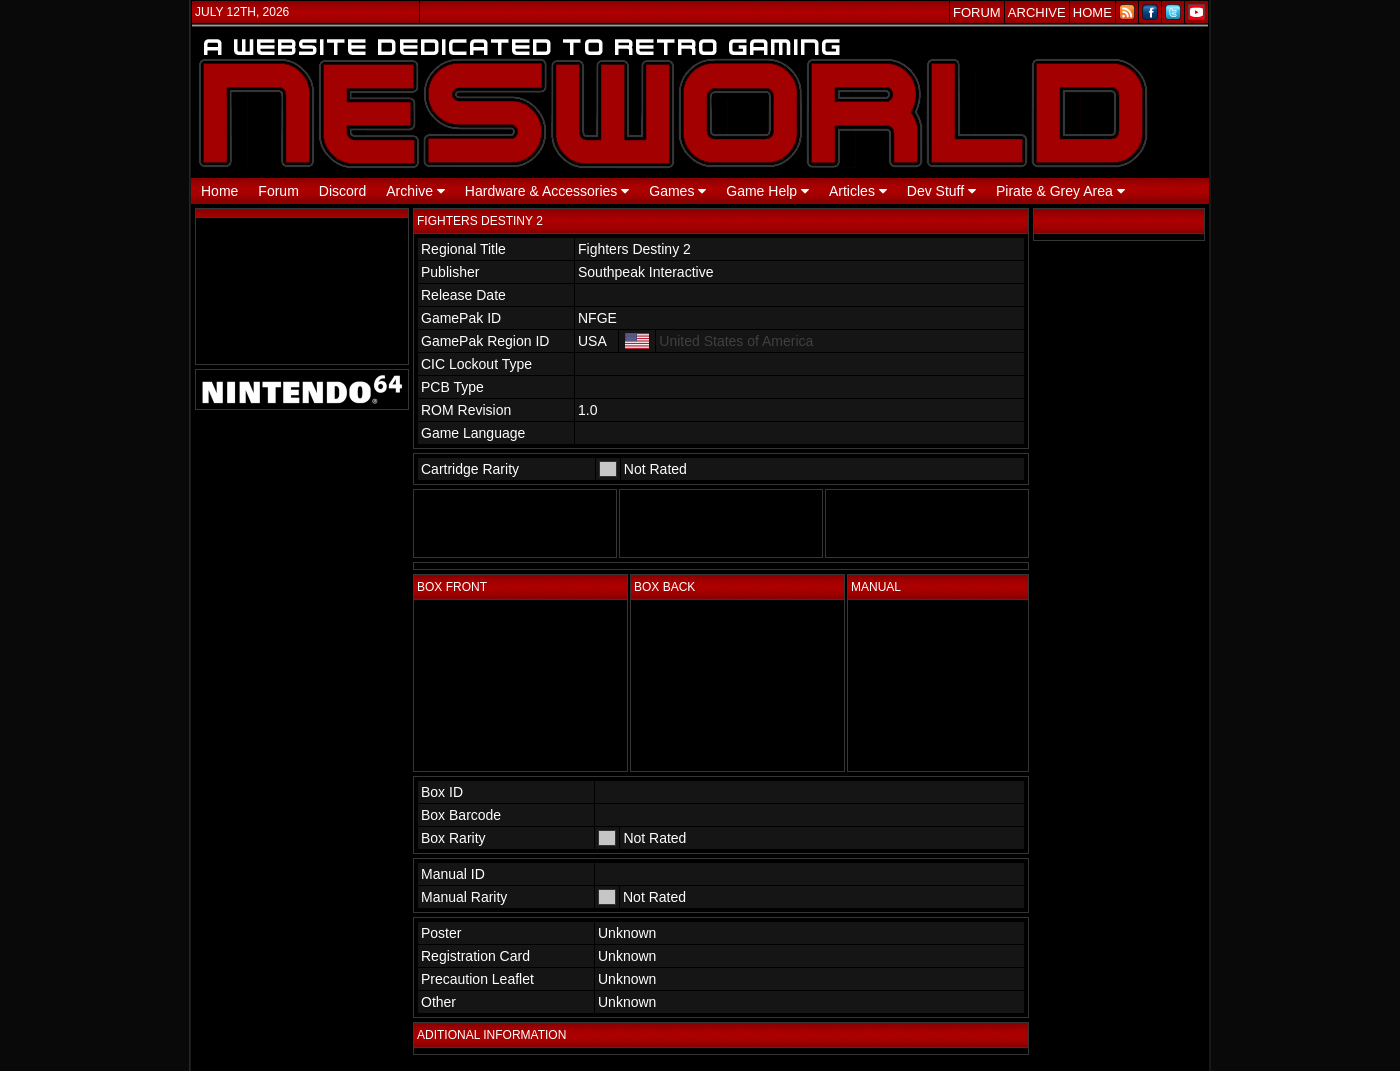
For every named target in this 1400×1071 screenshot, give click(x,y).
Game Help (767, 191)
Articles (858, 191)
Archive (415, 191)
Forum (278, 191)
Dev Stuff (941, 191)
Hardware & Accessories (547, 191)
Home (219, 191)
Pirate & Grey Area (1060, 191)
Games (677, 191)
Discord (342, 191)
